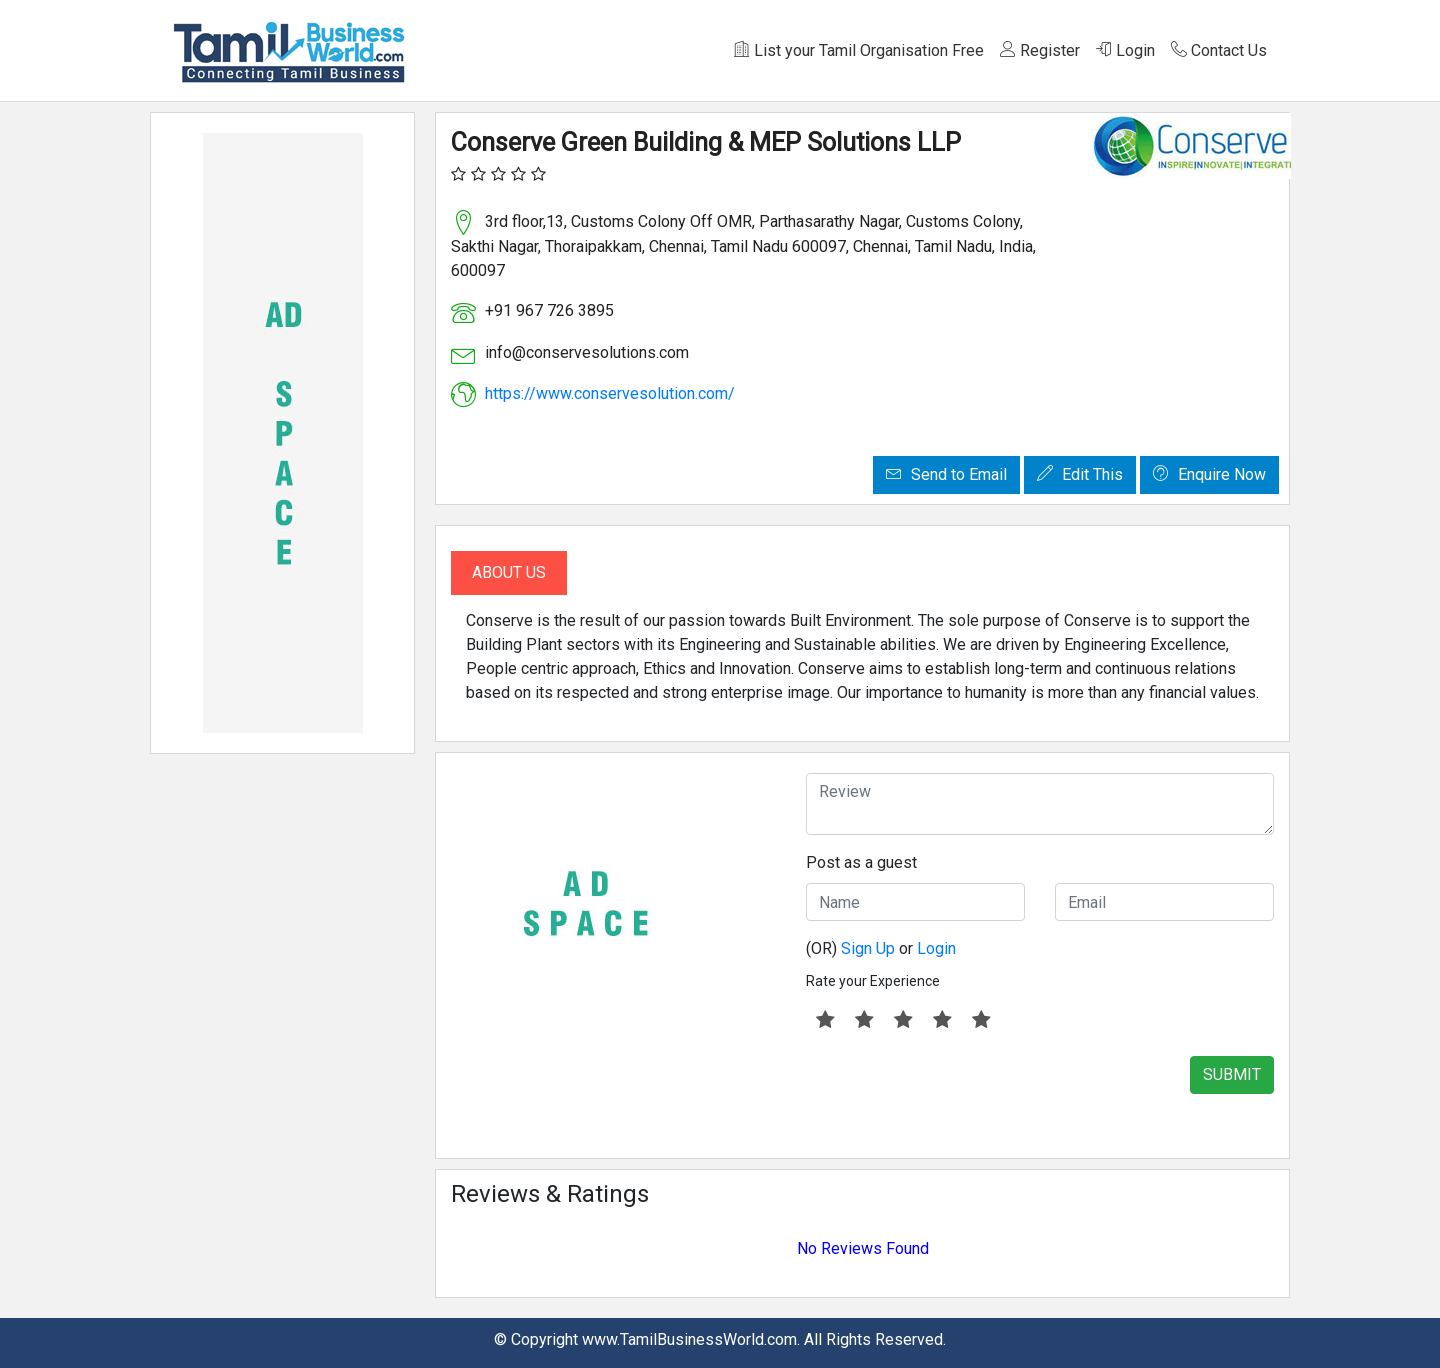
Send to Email (946, 474)
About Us (509, 572)
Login (1125, 50)
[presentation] (958, 1095)
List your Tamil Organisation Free (859, 50)
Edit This (1080, 474)
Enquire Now (1209, 474)
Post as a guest (861, 862)
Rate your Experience (873, 981)
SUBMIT (1232, 1074)
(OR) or (881, 948)
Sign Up (868, 948)
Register (1040, 50)
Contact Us (1219, 50)
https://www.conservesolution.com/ (610, 393)
